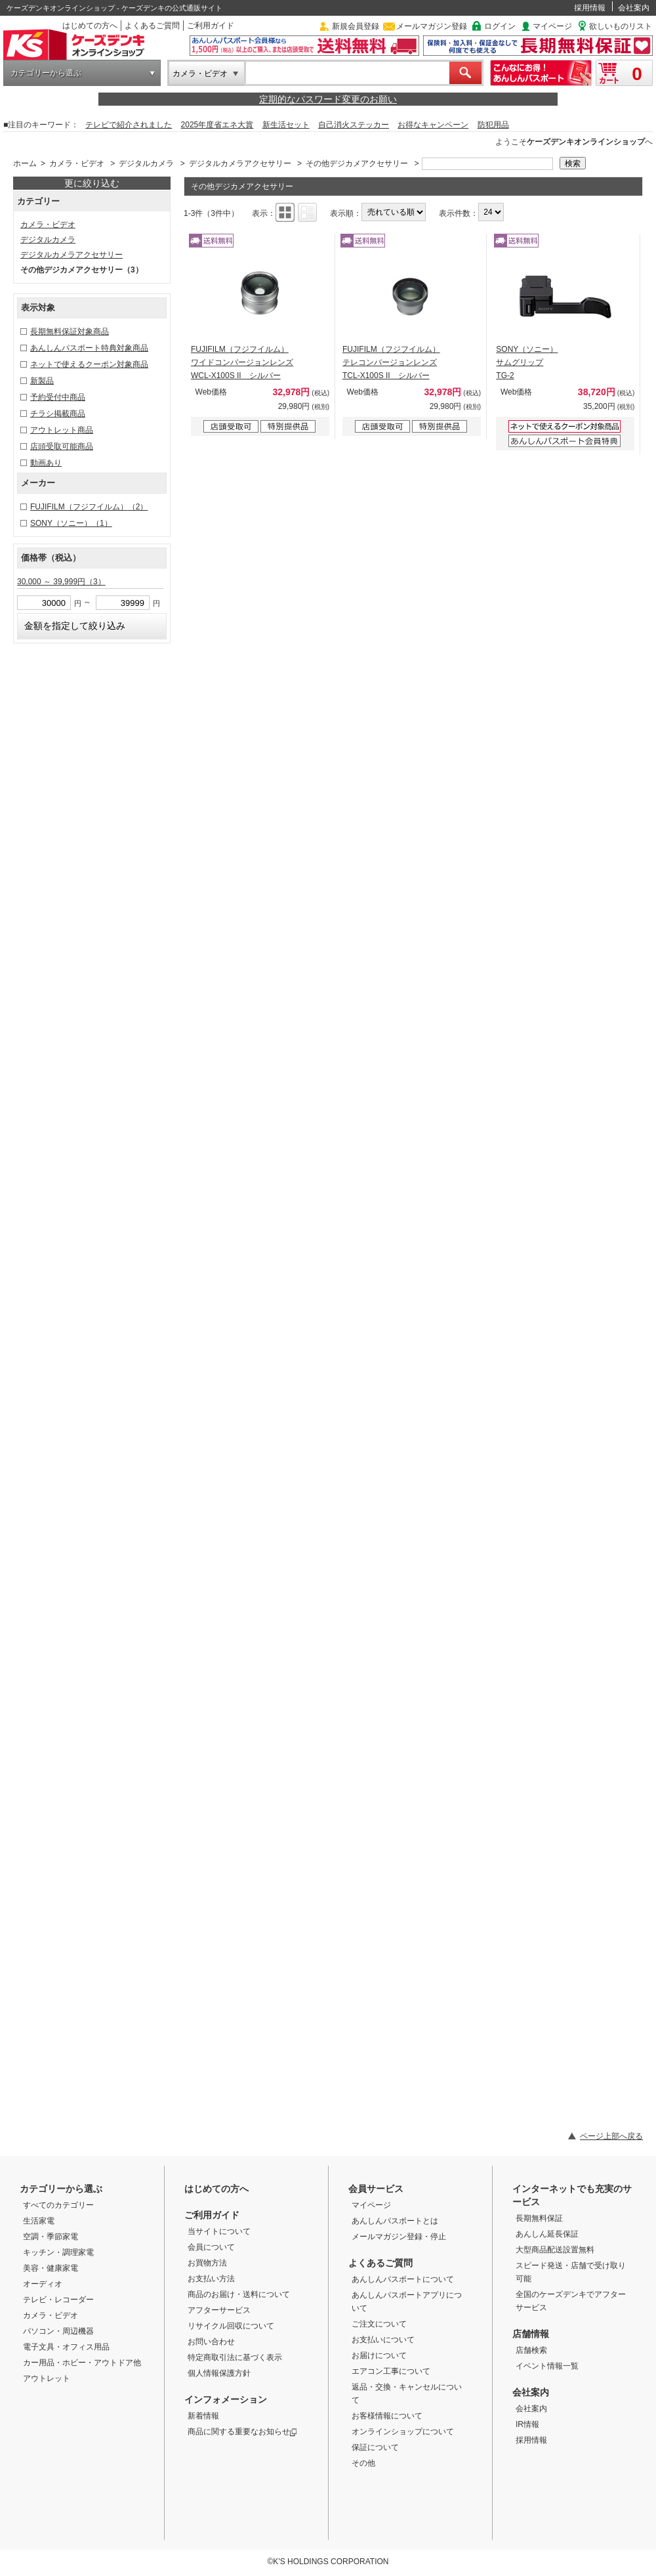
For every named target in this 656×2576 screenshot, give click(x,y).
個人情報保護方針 (219, 2373)
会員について (211, 2247)
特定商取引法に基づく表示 (235, 2357)
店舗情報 (530, 2334)
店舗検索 (531, 2350)
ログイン (500, 26)
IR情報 (527, 2424)
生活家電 (38, 2220)
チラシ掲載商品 (57, 413)
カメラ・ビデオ (200, 73)
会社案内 (633, 7)
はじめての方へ (89, 25)
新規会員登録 (355, 26)
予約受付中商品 (57, 397)
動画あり (46, 462)
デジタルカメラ (146, 163)
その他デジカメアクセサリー (357, 163)
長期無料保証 (539, 2218)
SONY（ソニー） (71, 523)
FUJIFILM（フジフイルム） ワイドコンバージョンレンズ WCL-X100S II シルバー (242, 362)
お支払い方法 (211, 2278)
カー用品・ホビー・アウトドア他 (82, 2362)
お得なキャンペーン (433, 124)
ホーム (25, 163)
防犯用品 (493, 124)
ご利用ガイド (210, 25)
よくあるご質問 (152, 25)
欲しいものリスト (620, 26)
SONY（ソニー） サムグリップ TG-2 (527, 362)
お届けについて (379, 2355)
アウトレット (46, 2378)
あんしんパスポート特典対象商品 (89, 348)
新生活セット (286, 124)
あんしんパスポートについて (403, 2279)
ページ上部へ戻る (611, 2136)
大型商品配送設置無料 (555, 2249)
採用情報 (589, 7)
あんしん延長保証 (547, 2234)
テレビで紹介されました (128, 124)
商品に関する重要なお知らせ (242, 2431)
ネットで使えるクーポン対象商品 (89, 364)
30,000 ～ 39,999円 (61, 581)
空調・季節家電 (50, 2236)
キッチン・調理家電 (58, 2252)
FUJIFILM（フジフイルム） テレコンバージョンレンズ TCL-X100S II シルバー (391, 362)
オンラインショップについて (403, 2431)
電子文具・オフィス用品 (66, 2346)
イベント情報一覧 (547, 2366)
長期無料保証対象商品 (69, 331)
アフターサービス (219, 2310)
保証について (375, 2447)
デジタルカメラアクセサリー (240, 163)
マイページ (552, 26)
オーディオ (42, 2283)
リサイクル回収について (231, 2325)
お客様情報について (387, 2415)
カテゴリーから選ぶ (45, 72)
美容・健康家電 (50, 2268)
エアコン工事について (391, 2371)
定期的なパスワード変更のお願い (328, 99)
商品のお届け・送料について (239, 2294)
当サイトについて (219, 2231)
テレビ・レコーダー (58, 2299)
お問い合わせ (211, 2341)
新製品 (42, 380)
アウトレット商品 (61, 430)
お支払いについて (383, 2339)
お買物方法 (207, 2262)
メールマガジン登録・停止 (399, 2236)
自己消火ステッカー (353, 124)
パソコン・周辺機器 (58, 2331)
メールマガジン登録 (431, 26)
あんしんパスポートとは (395, 2220)
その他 (363, 2463)
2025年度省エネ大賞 (217, 124)
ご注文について (379, 2324)
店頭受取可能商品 (61, 446)
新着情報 (203, 2415)
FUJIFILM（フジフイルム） (89, 506)
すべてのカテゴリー (58, 2205)
